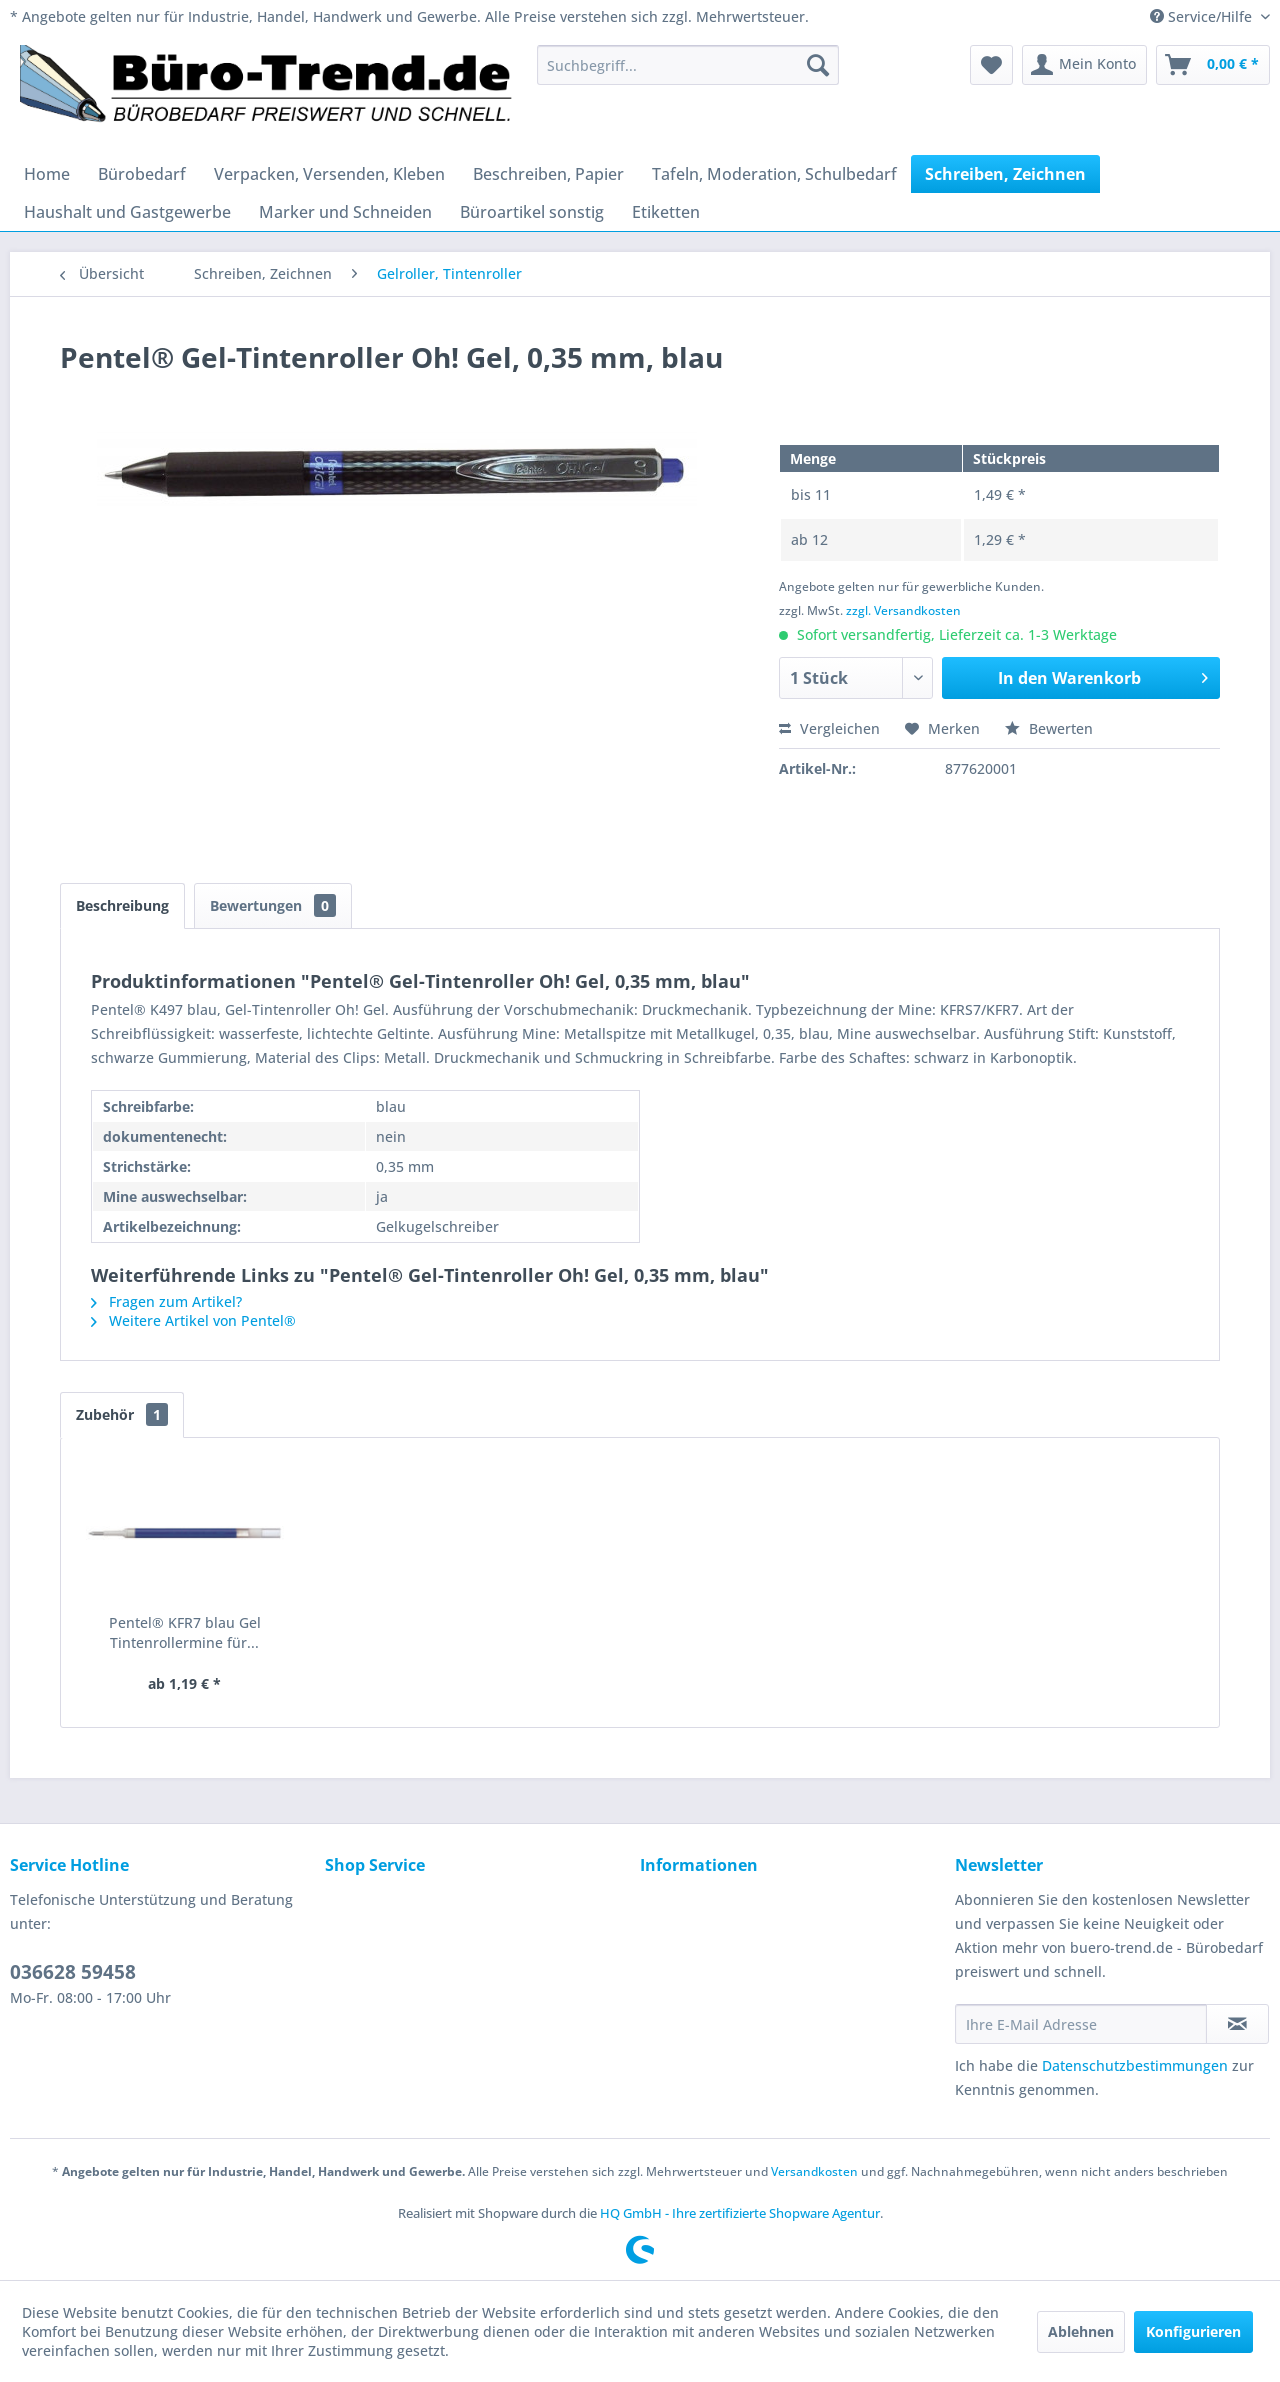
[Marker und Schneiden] (345, 212)
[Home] (47, 174)
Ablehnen (1081, 2331)
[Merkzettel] (991, 65)
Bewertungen (273, 905)
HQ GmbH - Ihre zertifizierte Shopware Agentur (740, 2213)
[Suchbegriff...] (688, 65)
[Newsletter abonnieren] (1237, 2024)
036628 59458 (73, 1972)
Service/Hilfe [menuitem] (1203, 16)
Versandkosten (814, 2171)
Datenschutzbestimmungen (1135, 2065)
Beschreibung (122, 905)
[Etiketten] (666, 212)
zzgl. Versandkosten (903, 610)
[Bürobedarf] (142, 174)
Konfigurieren (1193, 2331)
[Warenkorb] (1213, 65)
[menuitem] (688, 65)
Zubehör (122, 1414)
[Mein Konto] (1084, 65)
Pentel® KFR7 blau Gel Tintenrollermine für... (185, 1632)
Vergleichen (829, 728)
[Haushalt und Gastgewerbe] (127, 212)
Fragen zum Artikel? (166, 1301)
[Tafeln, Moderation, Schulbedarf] (774, 174)
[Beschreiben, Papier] (548, 174)
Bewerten (1049, 728)
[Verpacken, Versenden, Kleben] (329, 174)
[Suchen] (818, 65)
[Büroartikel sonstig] (532, 212)
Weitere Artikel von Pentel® (193, 1320)
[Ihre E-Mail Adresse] (1081, 2024)
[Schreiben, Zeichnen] (1005, 174)
